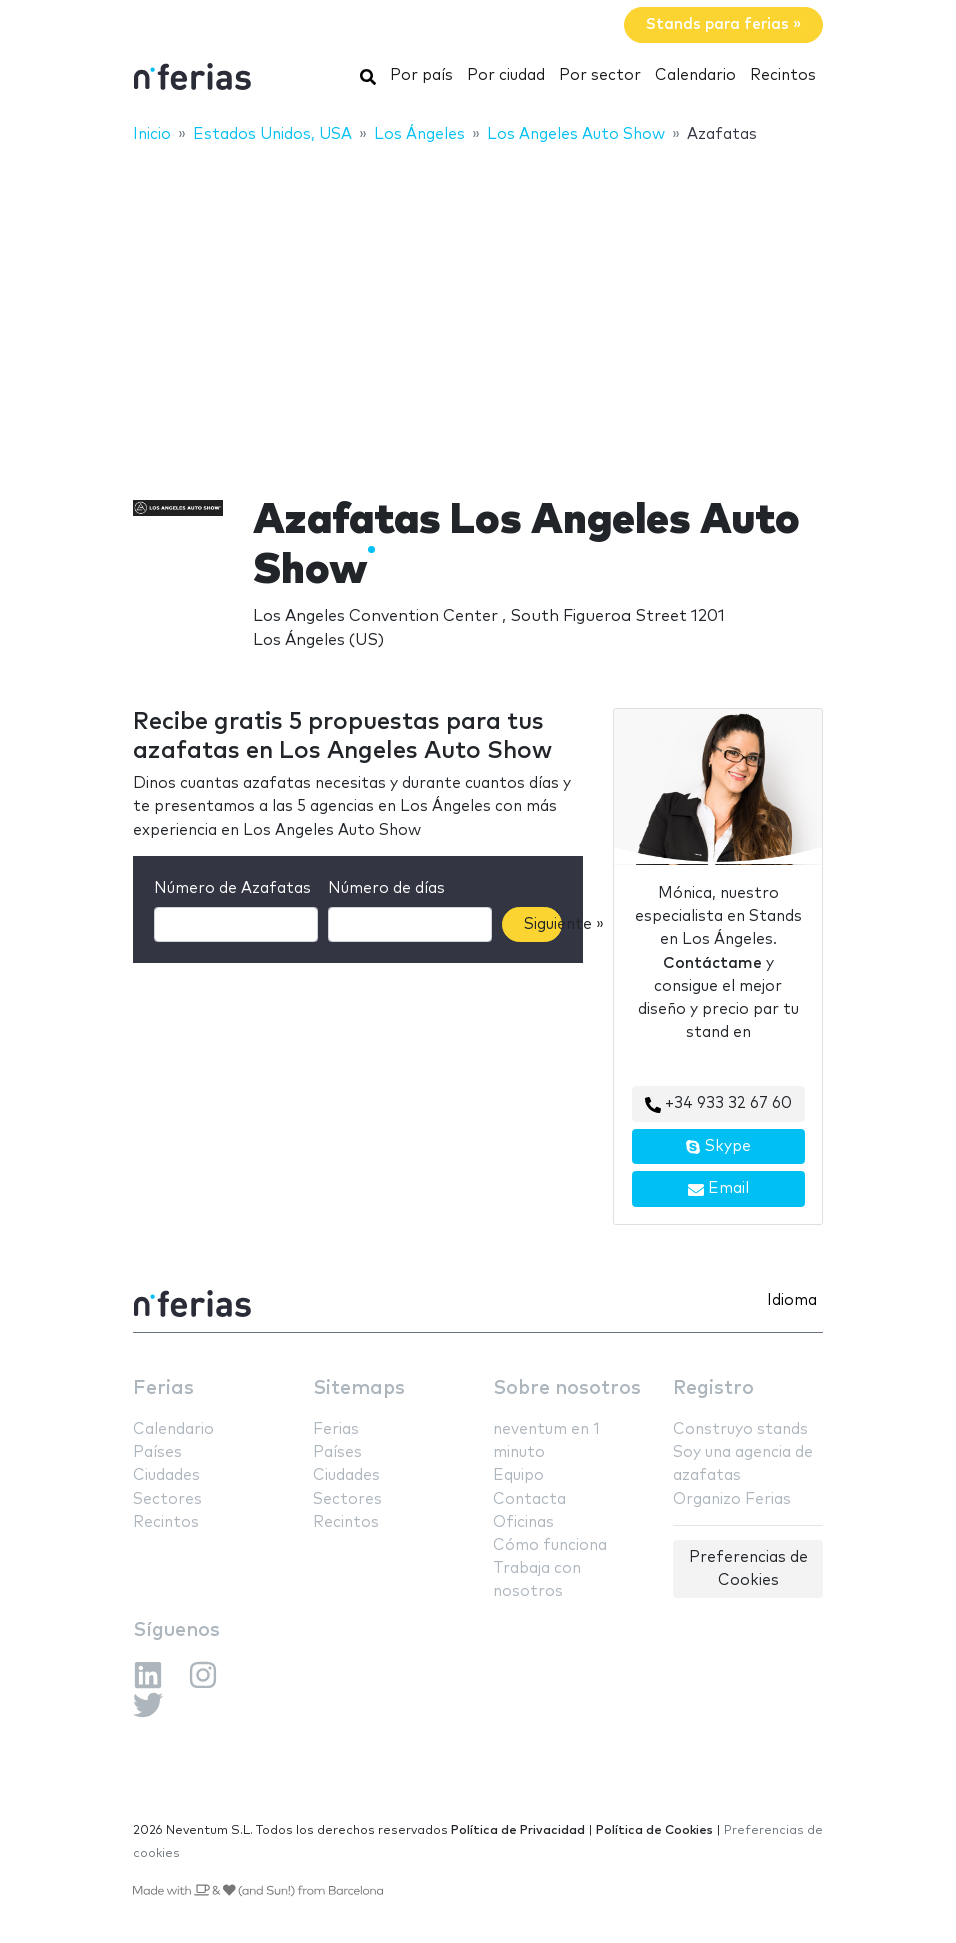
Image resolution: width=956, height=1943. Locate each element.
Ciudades (166, 1475)
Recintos (783, 75)
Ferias (163, 1388)
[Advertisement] (478, 307)
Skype (718, 1147)
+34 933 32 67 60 (718, 1104)
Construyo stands (740, 1429)
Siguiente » (543, 924)
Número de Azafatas (232, 888)
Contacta (529, 1499)
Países (157, 1452)
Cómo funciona (550, 1545)
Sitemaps (359, 1388)
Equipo (518, 1475)
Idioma (792, 1300)
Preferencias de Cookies (748, 1569)
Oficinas (523, 1522)
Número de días (386, 888)
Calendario (695, 75)
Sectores (167, 1499)
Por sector (600, 75)
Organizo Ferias (732, 1499)
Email (718, 1189)
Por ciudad (506, 75)
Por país (421, 75)
